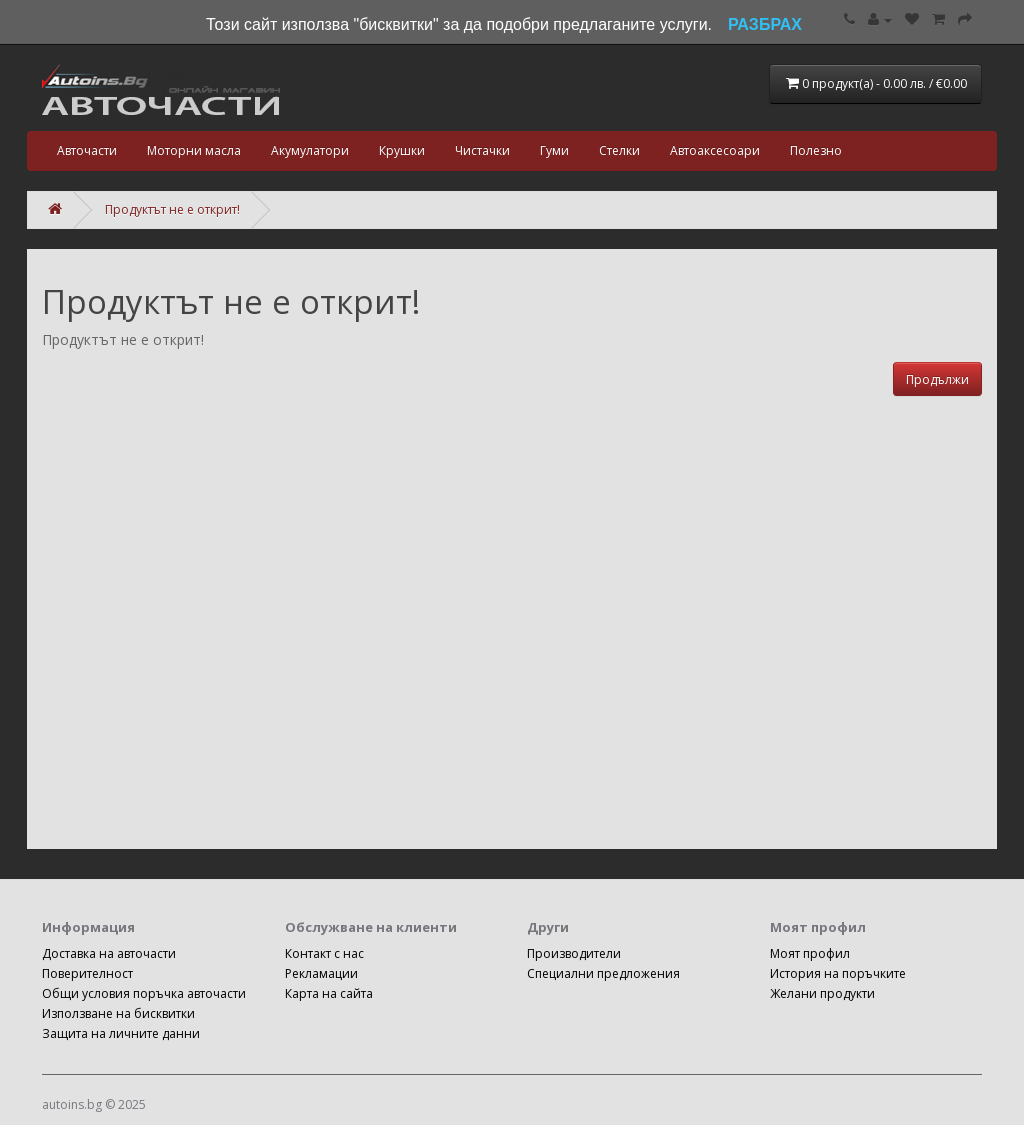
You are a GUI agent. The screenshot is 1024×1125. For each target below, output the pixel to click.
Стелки (619, 150)
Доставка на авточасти (109, 953)
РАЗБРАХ (765, 24)
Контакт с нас (324, 953)
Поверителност (87, 973)
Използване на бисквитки (118, 1013)
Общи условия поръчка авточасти (144, 993)
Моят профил (810, 953)
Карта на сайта (329, 993)
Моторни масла (194, 150)
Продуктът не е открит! (172, 209)
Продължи (937, 379)
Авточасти (87, 150)
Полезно (816, 150)
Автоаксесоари (715, 150)
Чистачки (482, 150)
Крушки (402, 150)
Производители (574, 953)
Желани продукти (822, 993)
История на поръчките (838, 973)
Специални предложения (603, 973)
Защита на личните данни (121, 1033)
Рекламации (321, 973)
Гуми (554, 150)
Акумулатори (310, 150)
